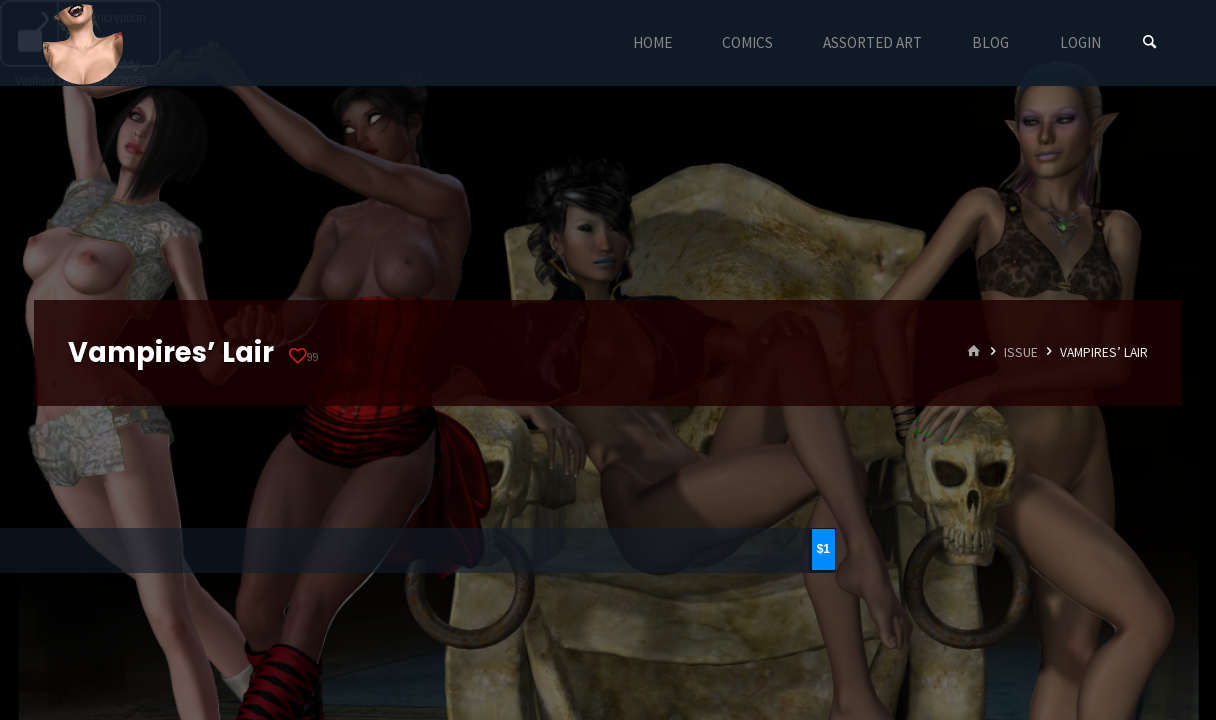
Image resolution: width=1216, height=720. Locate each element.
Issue (1021, 352)
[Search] (1150, 42)
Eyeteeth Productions (83, 44)
